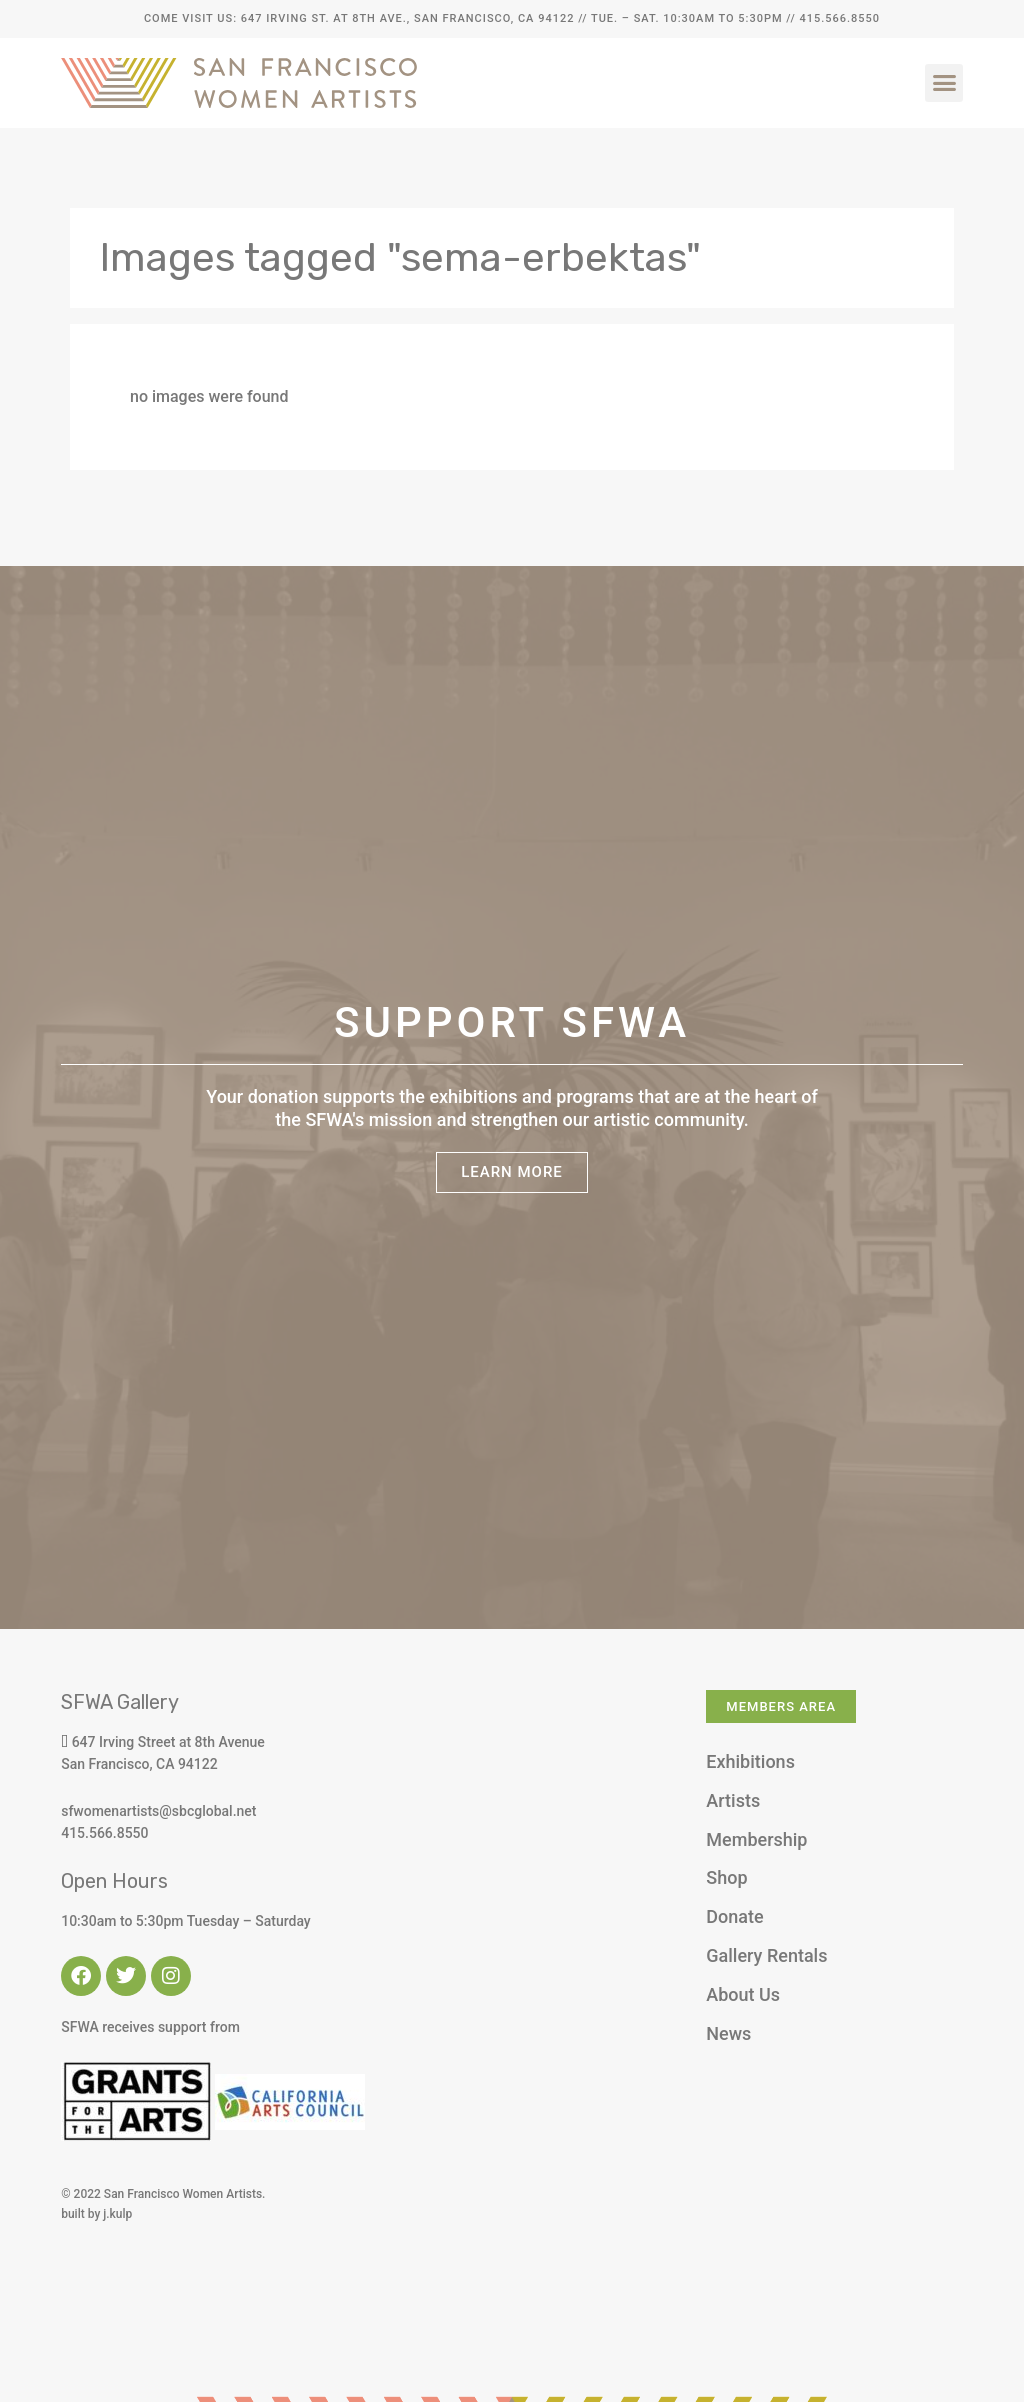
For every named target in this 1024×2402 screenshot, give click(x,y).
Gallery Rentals (766, 1955)
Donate (734, 1916)
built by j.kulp (96, 2214)
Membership (756, 1839)
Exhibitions (750, 1761)
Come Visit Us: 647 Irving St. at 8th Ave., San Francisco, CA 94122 (359, 18)
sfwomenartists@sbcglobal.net (158, 1811)
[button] (944, 83)
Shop (726, 1877)
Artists (733, 1800)
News (728, 2033)
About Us (743, 1994)
